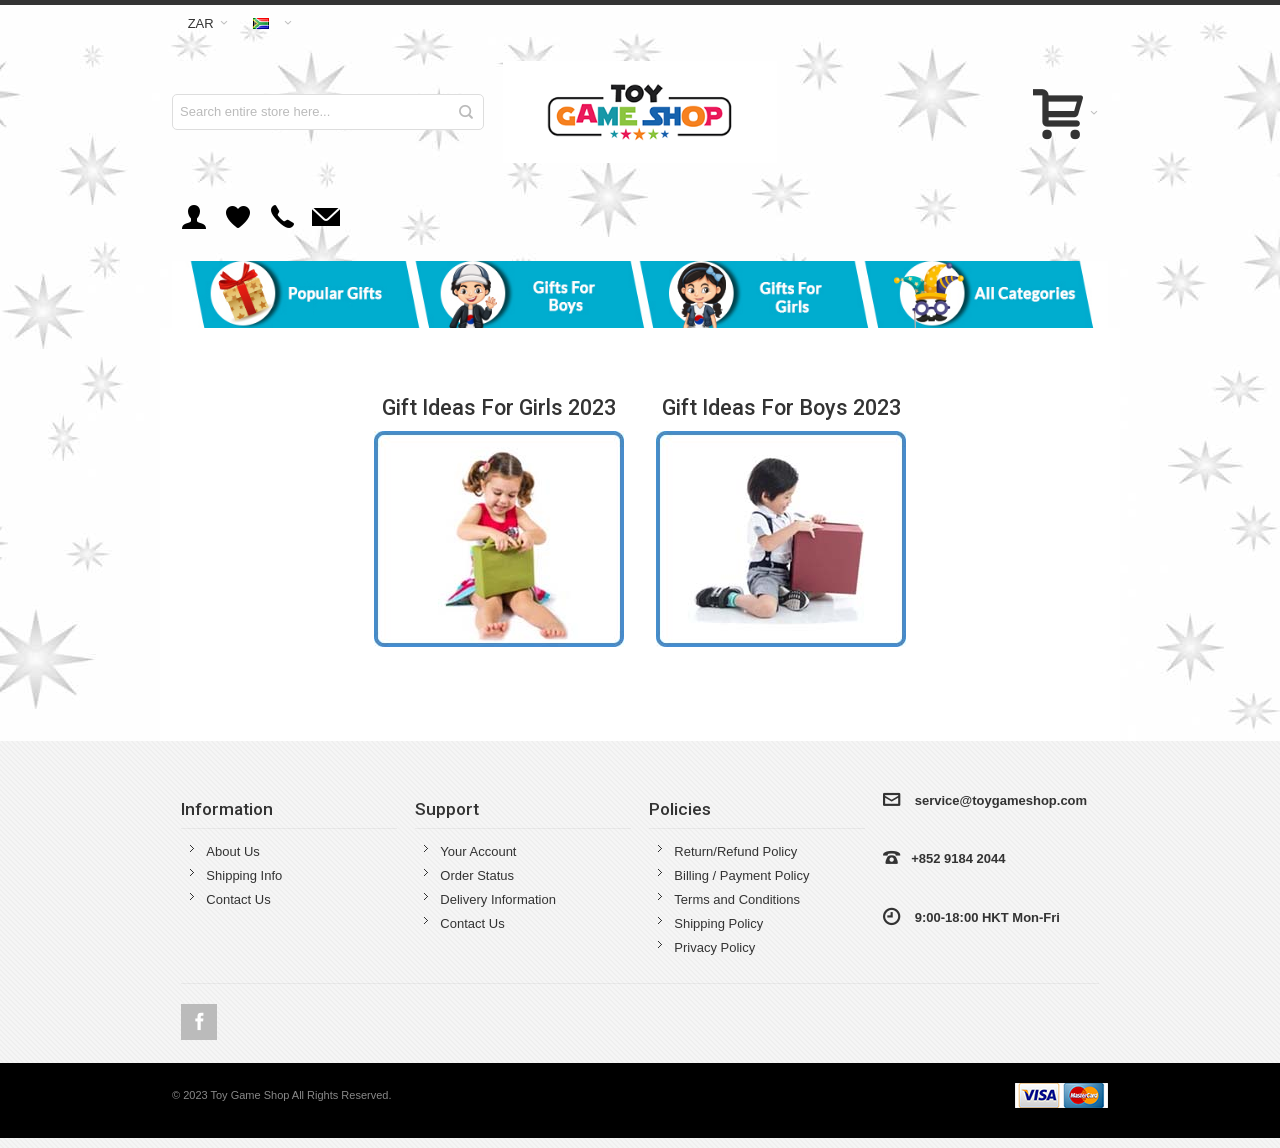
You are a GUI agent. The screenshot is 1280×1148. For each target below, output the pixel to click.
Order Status (477, 875)
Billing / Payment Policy (741, 875)
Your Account (478, 851)
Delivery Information (498, 899)
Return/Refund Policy (735, 851)
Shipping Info (244, 875)
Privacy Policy (714, 947)
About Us (232, 851)
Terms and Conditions (737, 899)
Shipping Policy (718, 923)
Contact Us (238, 899)
